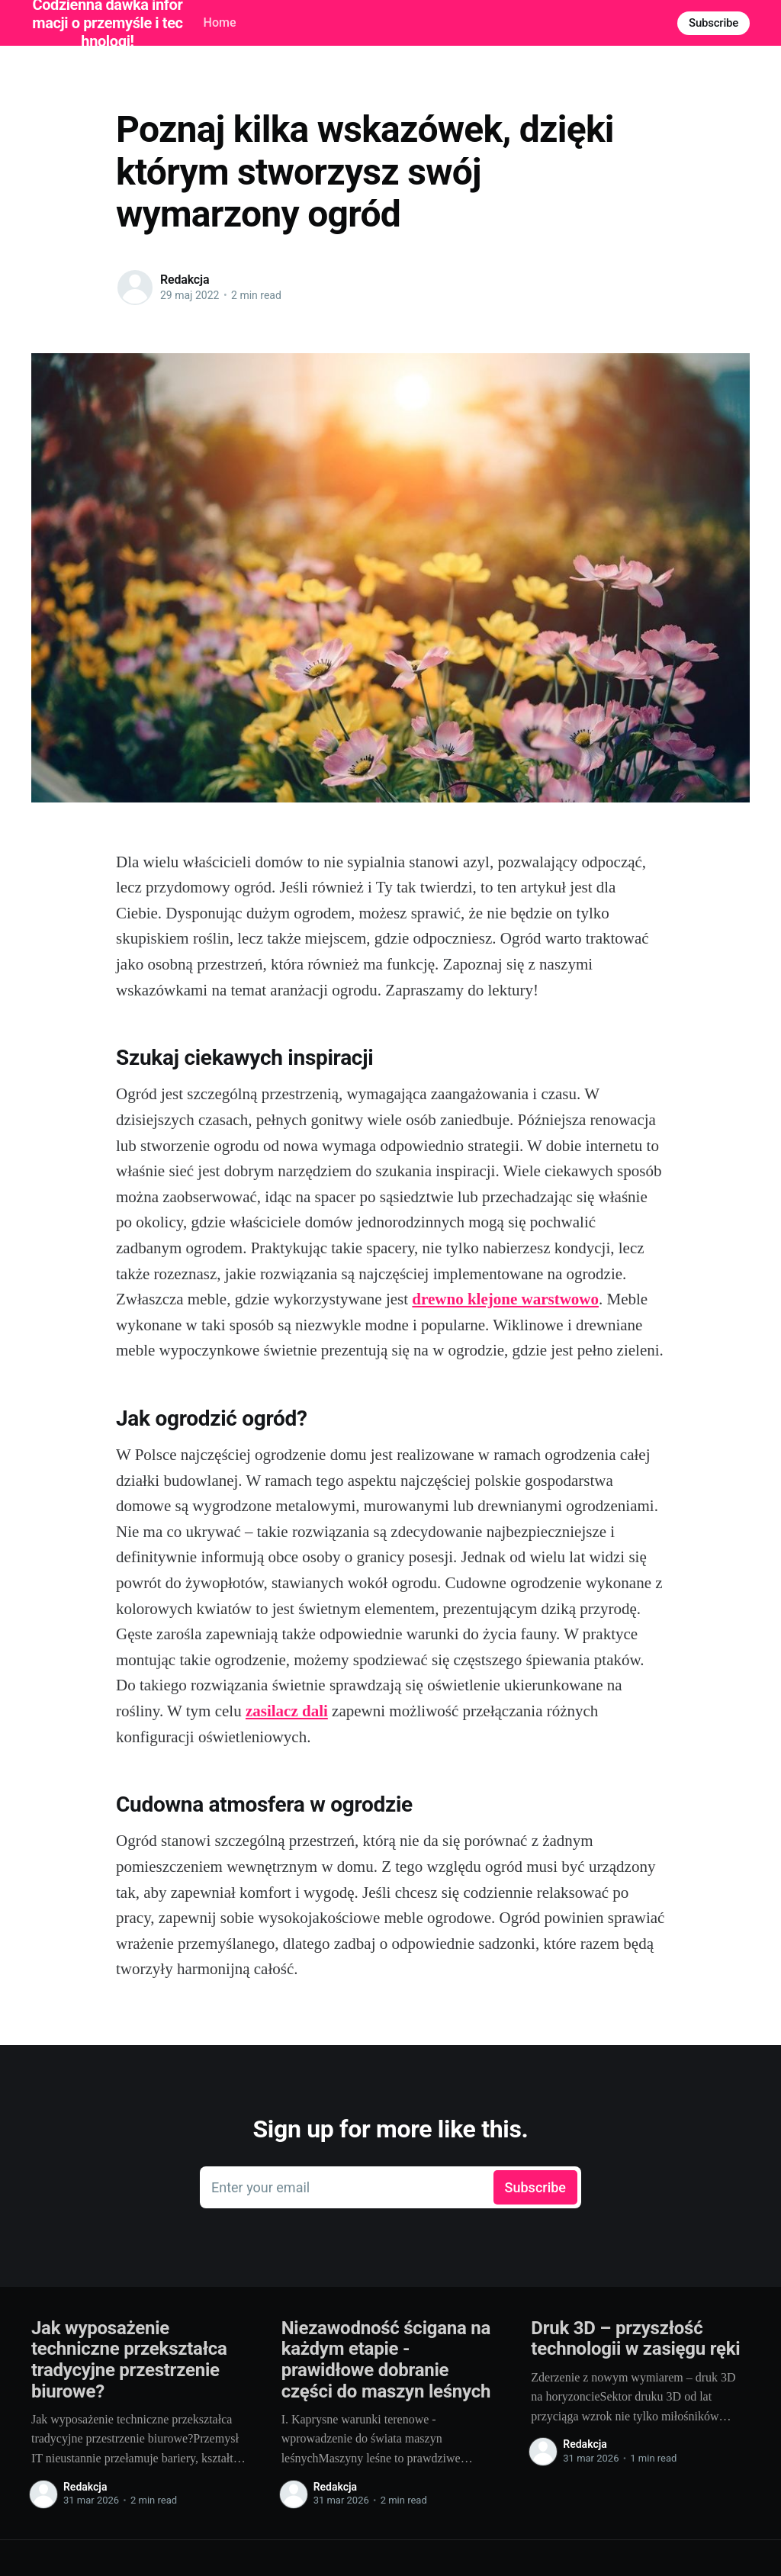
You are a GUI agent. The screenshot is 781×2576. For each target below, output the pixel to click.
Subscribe (713, 23)
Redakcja (184, 279)
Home (220, 22)
